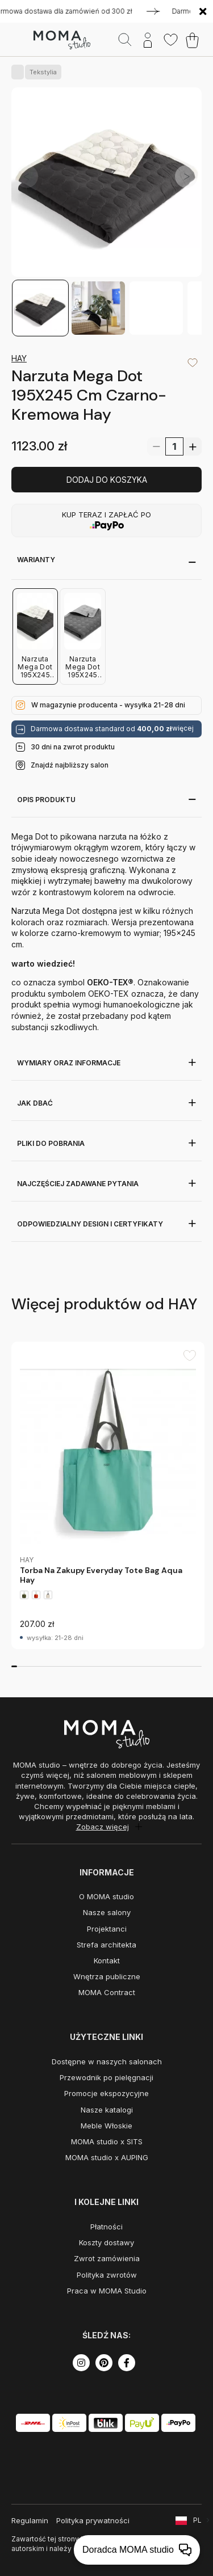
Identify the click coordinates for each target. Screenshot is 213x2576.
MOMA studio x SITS (107, 2141)
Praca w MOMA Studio (107, 2290)
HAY (19, 358)
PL (197, 2520)
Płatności (106, 2226)
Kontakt (107, 1960)
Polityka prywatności (93, 2520)
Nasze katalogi (107, 2109)
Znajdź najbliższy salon (69, 765)
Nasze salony (107, 1912)
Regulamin (29, 2520)
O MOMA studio (106, 1896)
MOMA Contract (106, 1992)
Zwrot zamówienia (107, 2258)
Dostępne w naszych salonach (107, 2061)
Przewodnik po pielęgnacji (106, 2077)
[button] (186, 176)
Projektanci (107, 1928)
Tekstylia (41, 72)
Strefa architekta (106, 1944)
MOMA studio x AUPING (106, 2157)
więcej (183, 728)
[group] (107, 1495)
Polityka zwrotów (107, 2274)
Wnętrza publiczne (106, 1976)
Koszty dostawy (106, 2242)
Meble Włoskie (106, 2125)
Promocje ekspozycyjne (106, 2093)
